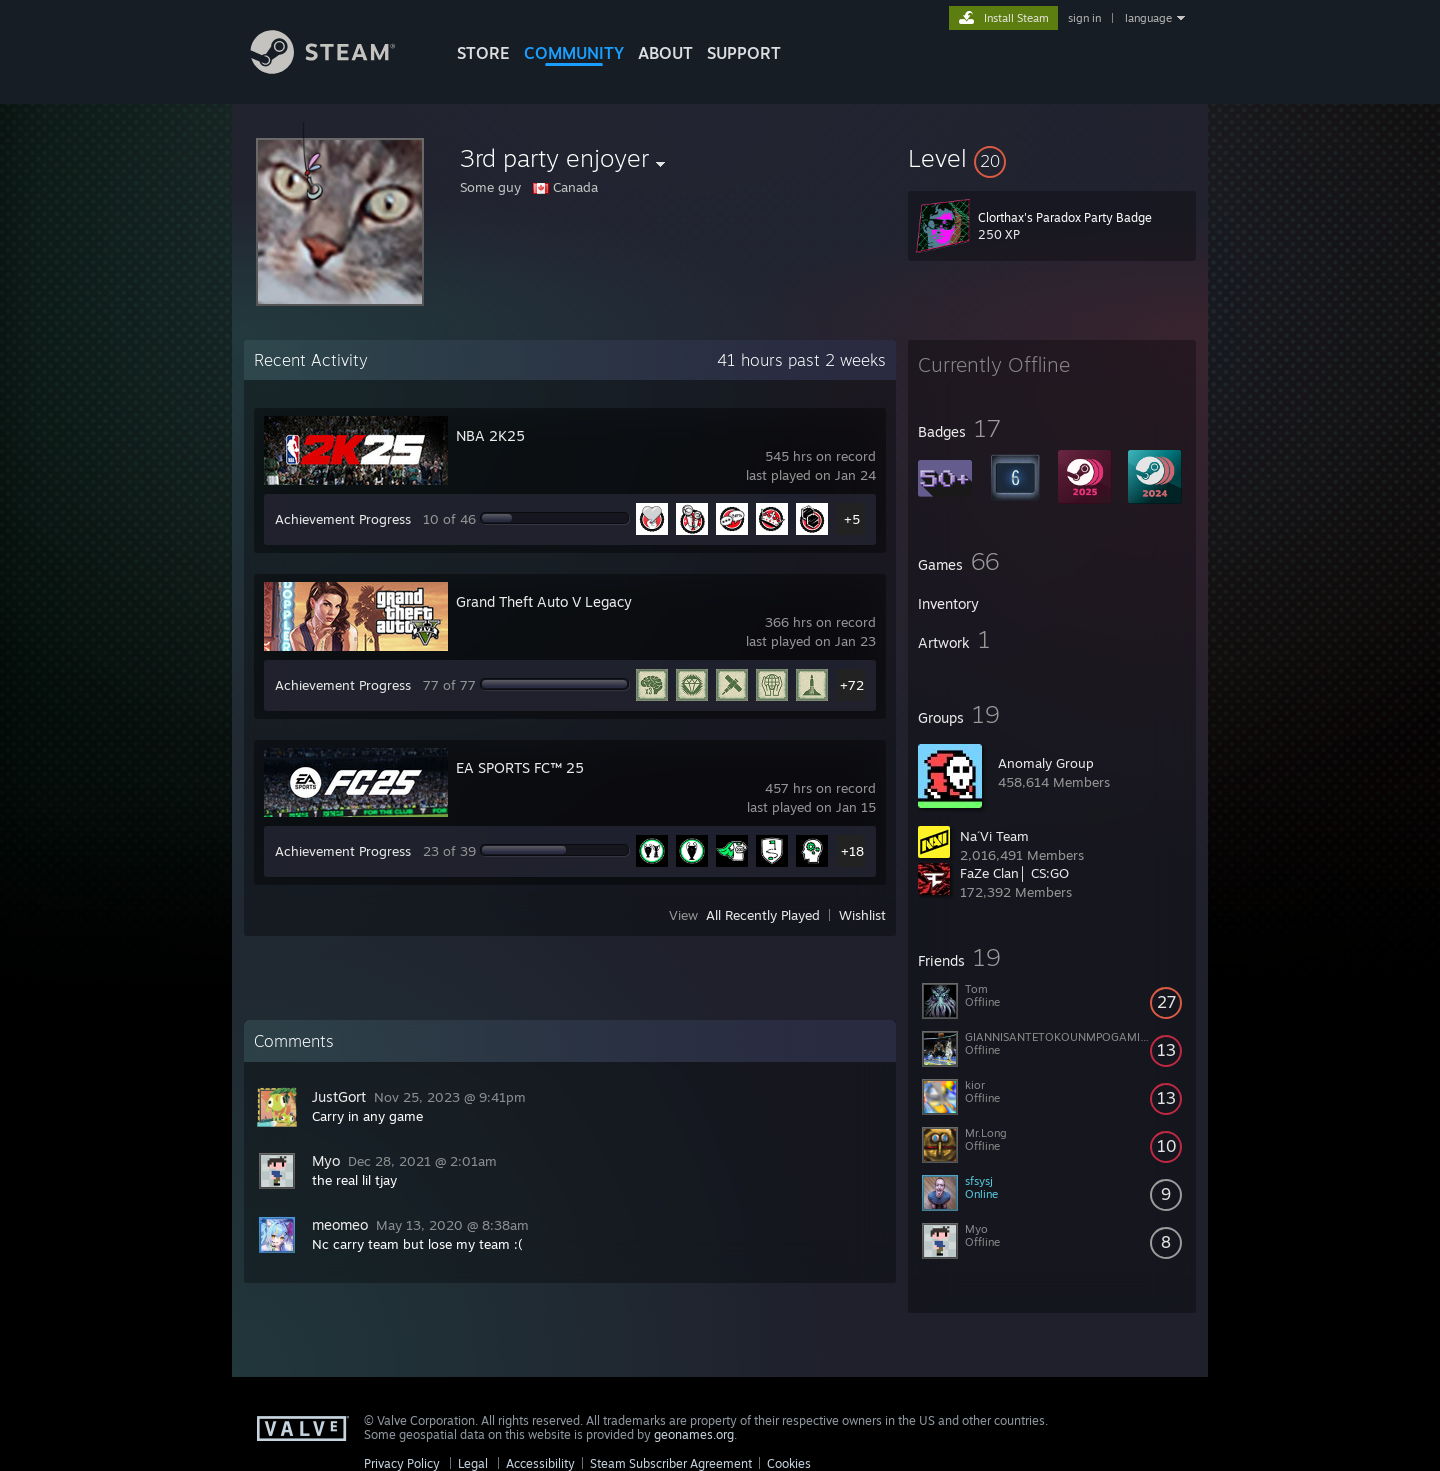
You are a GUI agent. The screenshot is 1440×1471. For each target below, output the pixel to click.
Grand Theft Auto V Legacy (544, 601)
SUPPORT (744, 53)
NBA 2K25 (490, 435)
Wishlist (862, 915)
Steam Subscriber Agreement (671, 1463)
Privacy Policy (402, 1463)
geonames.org (694, 1434)
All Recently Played (763, 915)
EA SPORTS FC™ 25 (520, 767)
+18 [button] (852, 851)
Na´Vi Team (994, 836)
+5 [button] (852, 519)
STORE (483, 53)
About (665, 53)
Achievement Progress (343, 519)
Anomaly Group (1046, 763)
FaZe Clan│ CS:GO (1014, 873)
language (1148, 18)
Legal (473, 1463)
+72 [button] (852, 685)
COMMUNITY (574, 53)
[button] (1052, 158)
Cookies (789, 1463)
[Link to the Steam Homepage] (338, 68)
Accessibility (540, 1463)
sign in (1084, 18)
